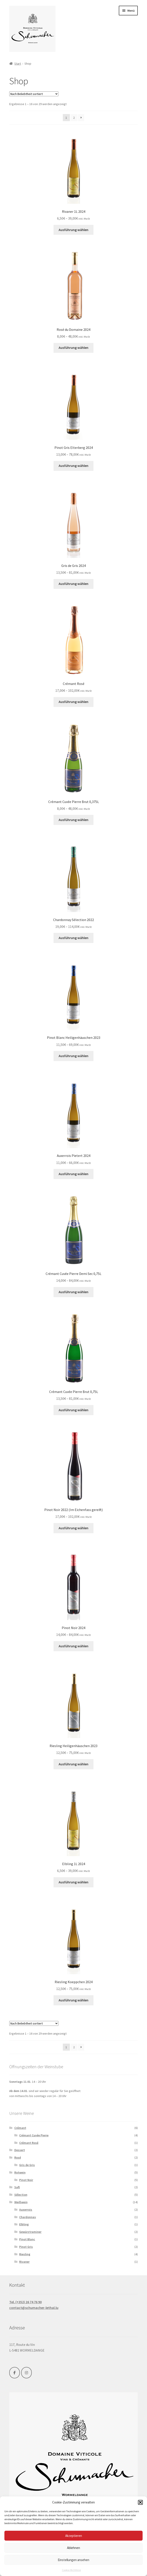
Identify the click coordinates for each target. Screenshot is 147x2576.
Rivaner (24, 2262)
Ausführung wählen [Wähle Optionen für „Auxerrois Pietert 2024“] (73, 1174)
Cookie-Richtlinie (71, 2570)
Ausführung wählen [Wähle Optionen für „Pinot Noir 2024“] (73, 1646)
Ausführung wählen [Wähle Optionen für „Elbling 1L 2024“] (73, 1882)
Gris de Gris (27, 2165)
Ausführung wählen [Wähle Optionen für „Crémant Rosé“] (73, 701)
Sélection (20, 2195)
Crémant (20, 2128)
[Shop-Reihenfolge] (33, 93)
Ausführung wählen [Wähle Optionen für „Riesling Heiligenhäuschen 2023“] (73, 1764)
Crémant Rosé (28, 2143)
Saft (17, 2187)
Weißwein (21, 2202)
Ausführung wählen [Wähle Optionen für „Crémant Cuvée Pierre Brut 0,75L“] (73, 1410)
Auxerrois (25, 2210)
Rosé (17, 2157)
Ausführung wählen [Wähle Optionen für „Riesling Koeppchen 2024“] (73, 2000)
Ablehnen (73, 2548)
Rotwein (20, 2172)
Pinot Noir (26, 2180)
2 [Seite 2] (74, 118)
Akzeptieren (73, 2536)
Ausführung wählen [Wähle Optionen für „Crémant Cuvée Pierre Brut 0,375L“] (73, 819)
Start (17, 64)
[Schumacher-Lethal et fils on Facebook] (14, 2372)
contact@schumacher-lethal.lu (33, 2307)
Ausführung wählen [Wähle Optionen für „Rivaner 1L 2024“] (73, 230)
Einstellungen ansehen (73, 2560)
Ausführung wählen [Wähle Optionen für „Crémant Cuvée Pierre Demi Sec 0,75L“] (73, 1292)
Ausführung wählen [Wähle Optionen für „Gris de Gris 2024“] (73, 583)
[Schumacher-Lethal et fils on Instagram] (26, 2372)
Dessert (19, 2150)
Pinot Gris (26, 2247)
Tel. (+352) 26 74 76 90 (25, 2302)
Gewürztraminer (30, 2232)
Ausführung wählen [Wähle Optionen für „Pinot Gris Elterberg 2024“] (73, 465)
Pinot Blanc (27, 2239)
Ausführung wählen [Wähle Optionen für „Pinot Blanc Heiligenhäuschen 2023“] (73, 1056)
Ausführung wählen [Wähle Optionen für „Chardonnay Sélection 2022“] (73, 938)
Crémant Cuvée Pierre (33, 2135)
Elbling (24, 2224)
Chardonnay (27, 2217)
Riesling (24, 2254)
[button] (140, 2502)
